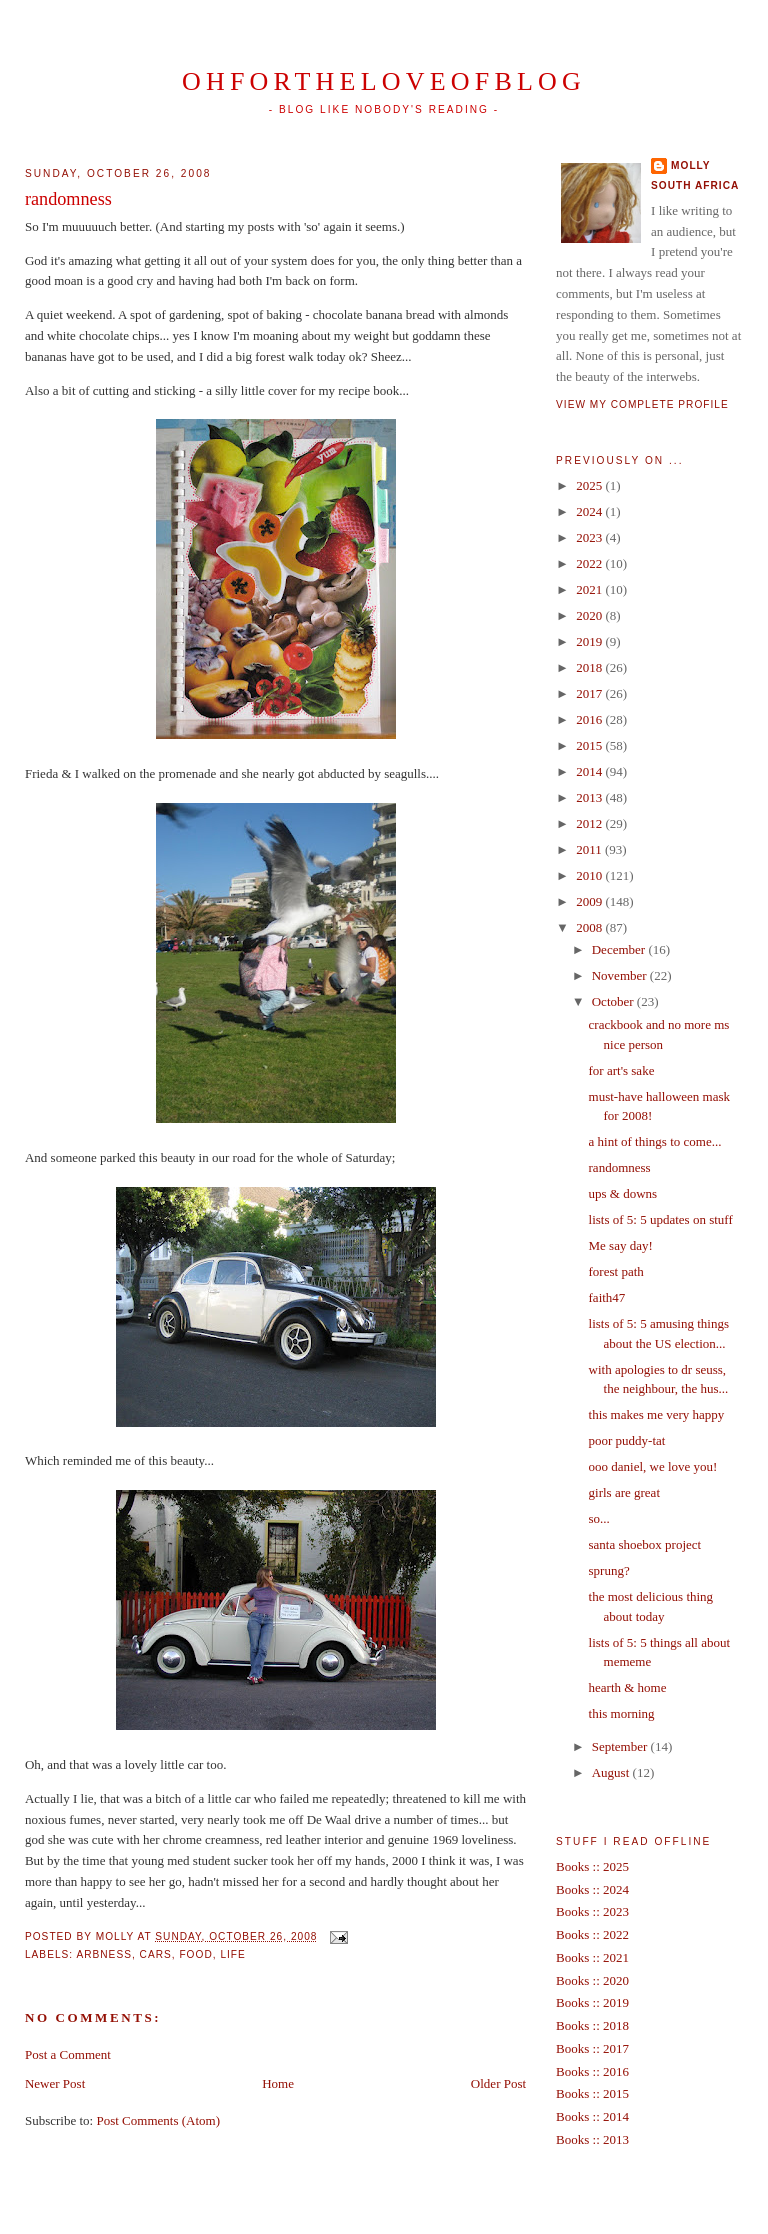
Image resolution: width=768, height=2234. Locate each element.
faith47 (607, 1297)
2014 (590, 771)
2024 (590, 511)
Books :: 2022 (592, 1934)
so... (599, 1518)
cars (156, 1954)
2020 (590, 615)
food (195, 1954)
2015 (590, 745)
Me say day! (621, 1245)
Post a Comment (68, 2054)
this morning (622, 1713)
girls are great (624, 1492)
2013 (590, 797)
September (621, 1746)
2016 (590, 719)
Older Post (498, 2083)
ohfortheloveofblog (384, 81)
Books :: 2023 (592, 1911)
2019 (590, 641)
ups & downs (623, 1193)
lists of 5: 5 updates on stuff (661, 1219)
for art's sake (622, 1070)
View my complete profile (642, 404)
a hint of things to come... (655, 1141)
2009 (590, 901)
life (232, 1954)
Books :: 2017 (592, 2048)
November (621, 975)
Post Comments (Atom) (158, 2120)
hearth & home (628, 1687)
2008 (590, 927)
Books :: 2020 (592, 1980)
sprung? (609, 1570)
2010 (590, 875)
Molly (691, 165)
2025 (590, 485)
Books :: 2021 (592, 1957)
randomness (68, 199)
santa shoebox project (645, 1544)
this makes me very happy (657, 1414)
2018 (590, 667)
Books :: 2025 (592, 1866)
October (614, 1001)
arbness (104, 1954)
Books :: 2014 (592, 2116)
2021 (590, 589)
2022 (590, 563)
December (620, 949)
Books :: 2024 (592, 1889)
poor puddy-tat (627, 1440)
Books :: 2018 (592, 2025)
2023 (590, 537)
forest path (616, 1271)
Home (278, 2083)
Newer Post (55, 2083)
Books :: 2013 (592, 2139)
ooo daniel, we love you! (653, 1466)
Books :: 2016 (592, 2071)
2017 (590, 693)
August (612, 1772)
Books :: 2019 (592, 2002)
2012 (590, 823)
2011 (590, 849)
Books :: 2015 (592, 2093)
